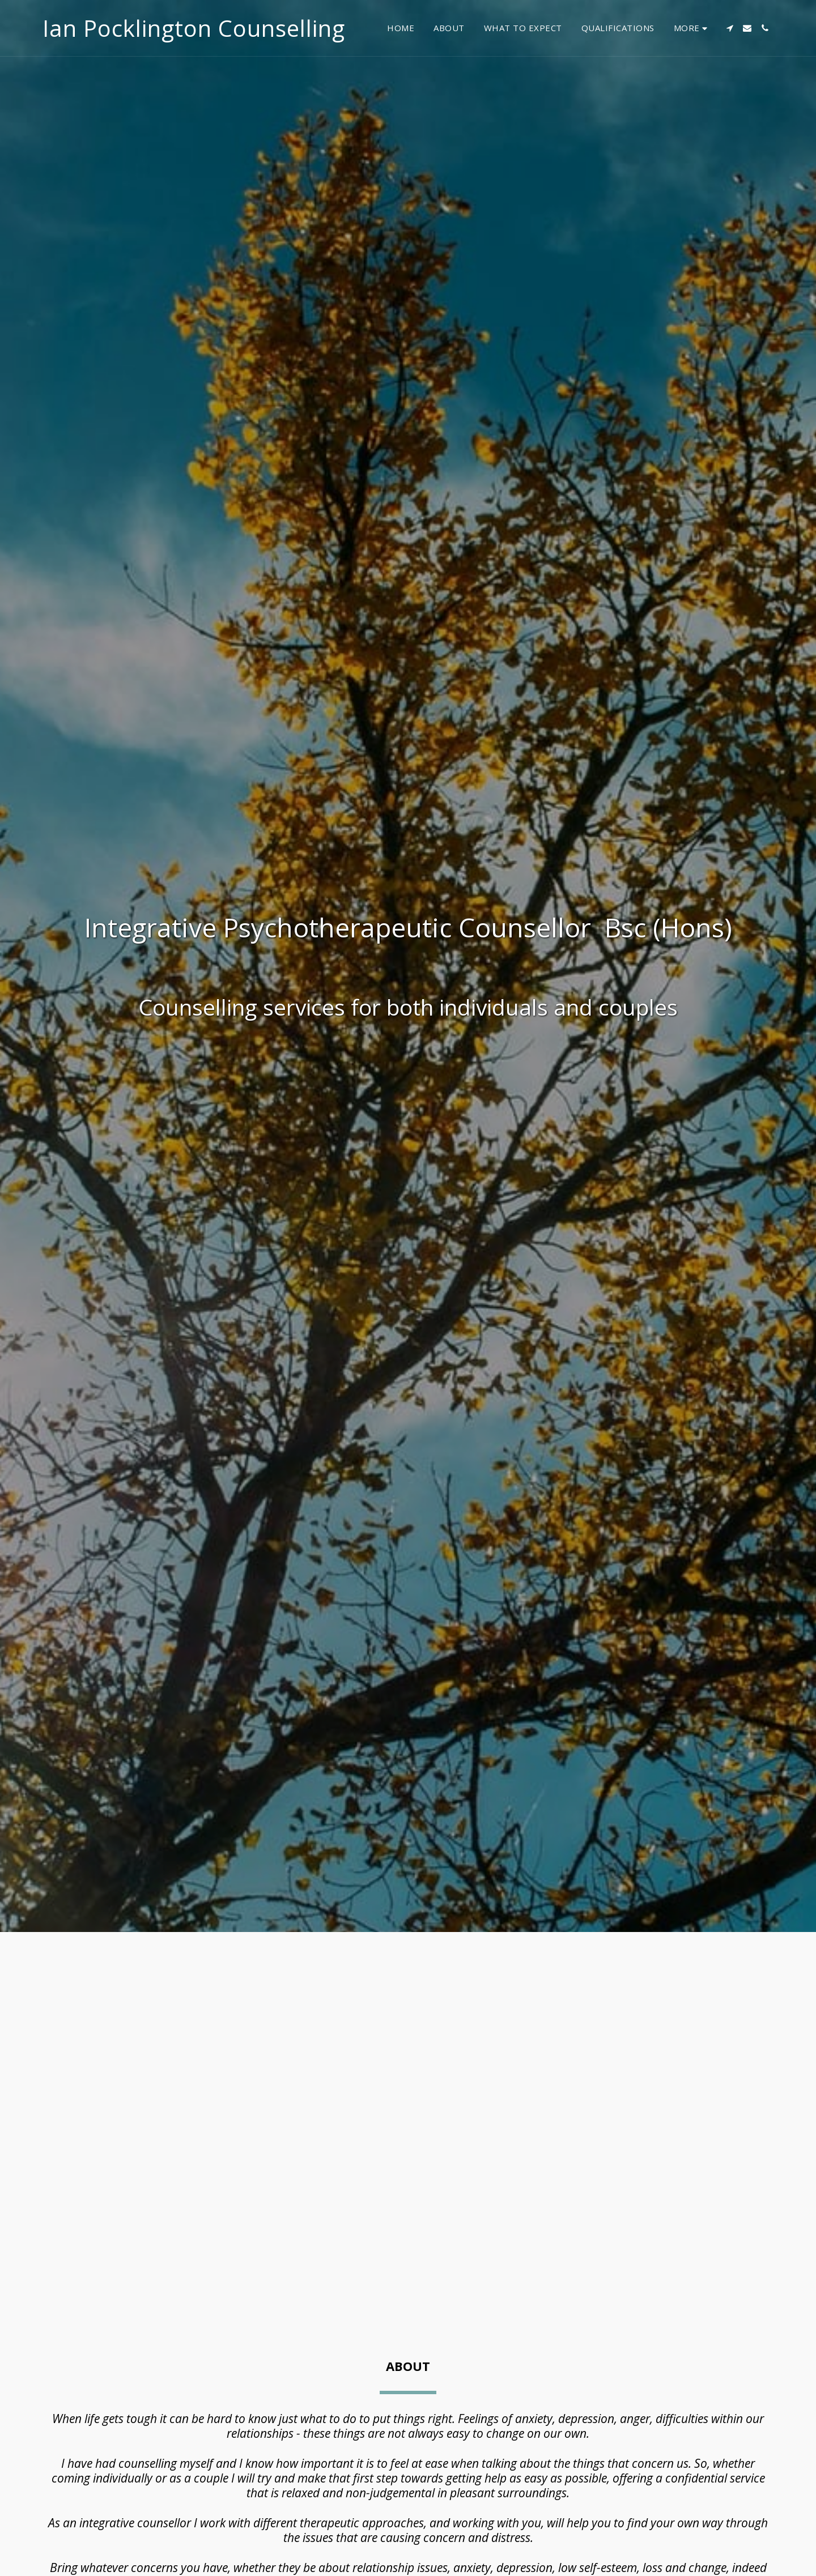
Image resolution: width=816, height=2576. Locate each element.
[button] (729, 28)
